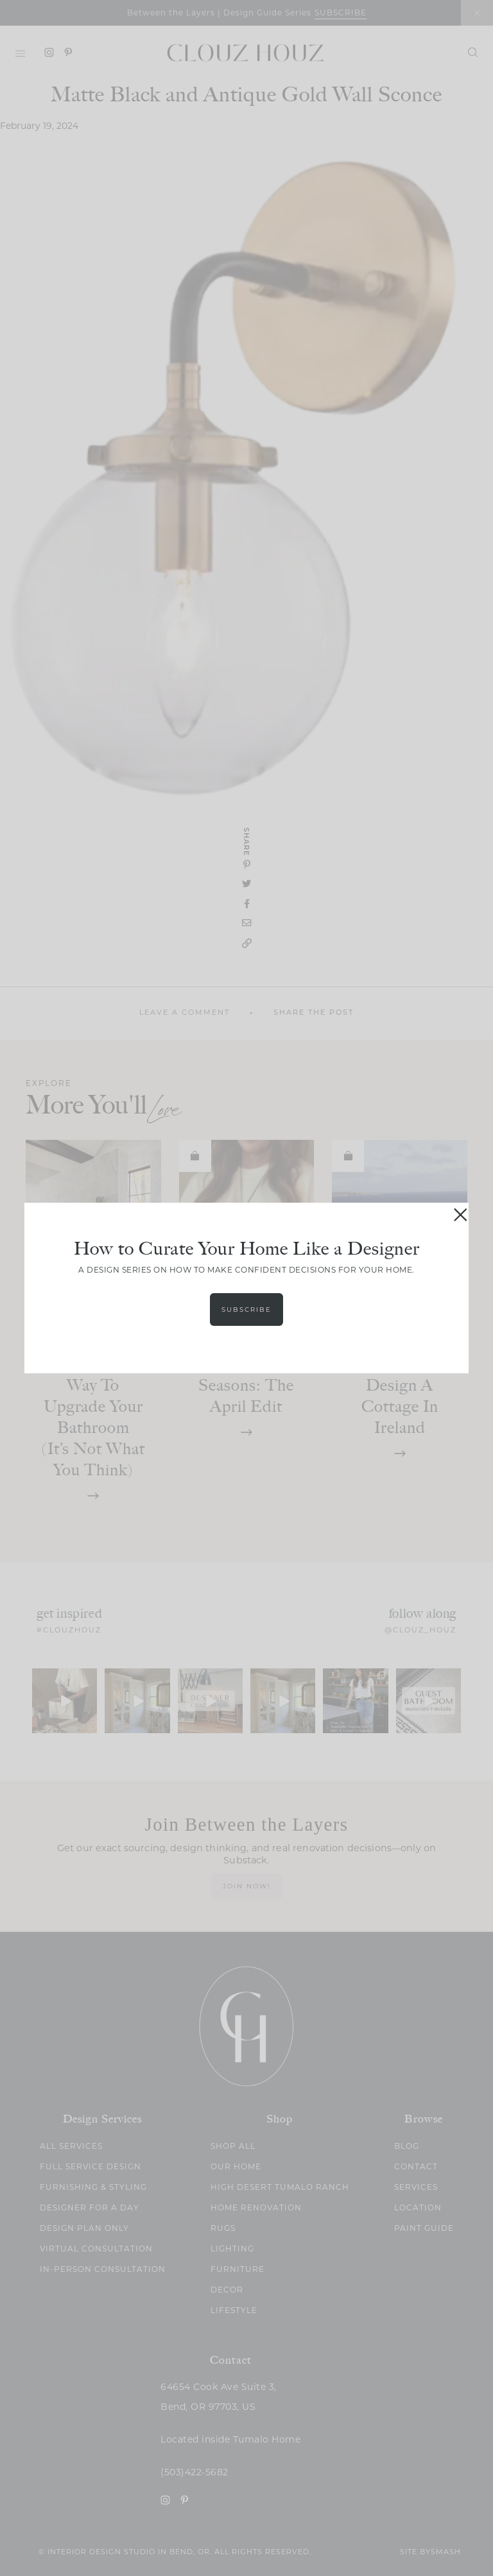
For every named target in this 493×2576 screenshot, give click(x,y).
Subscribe (246, 1309)
